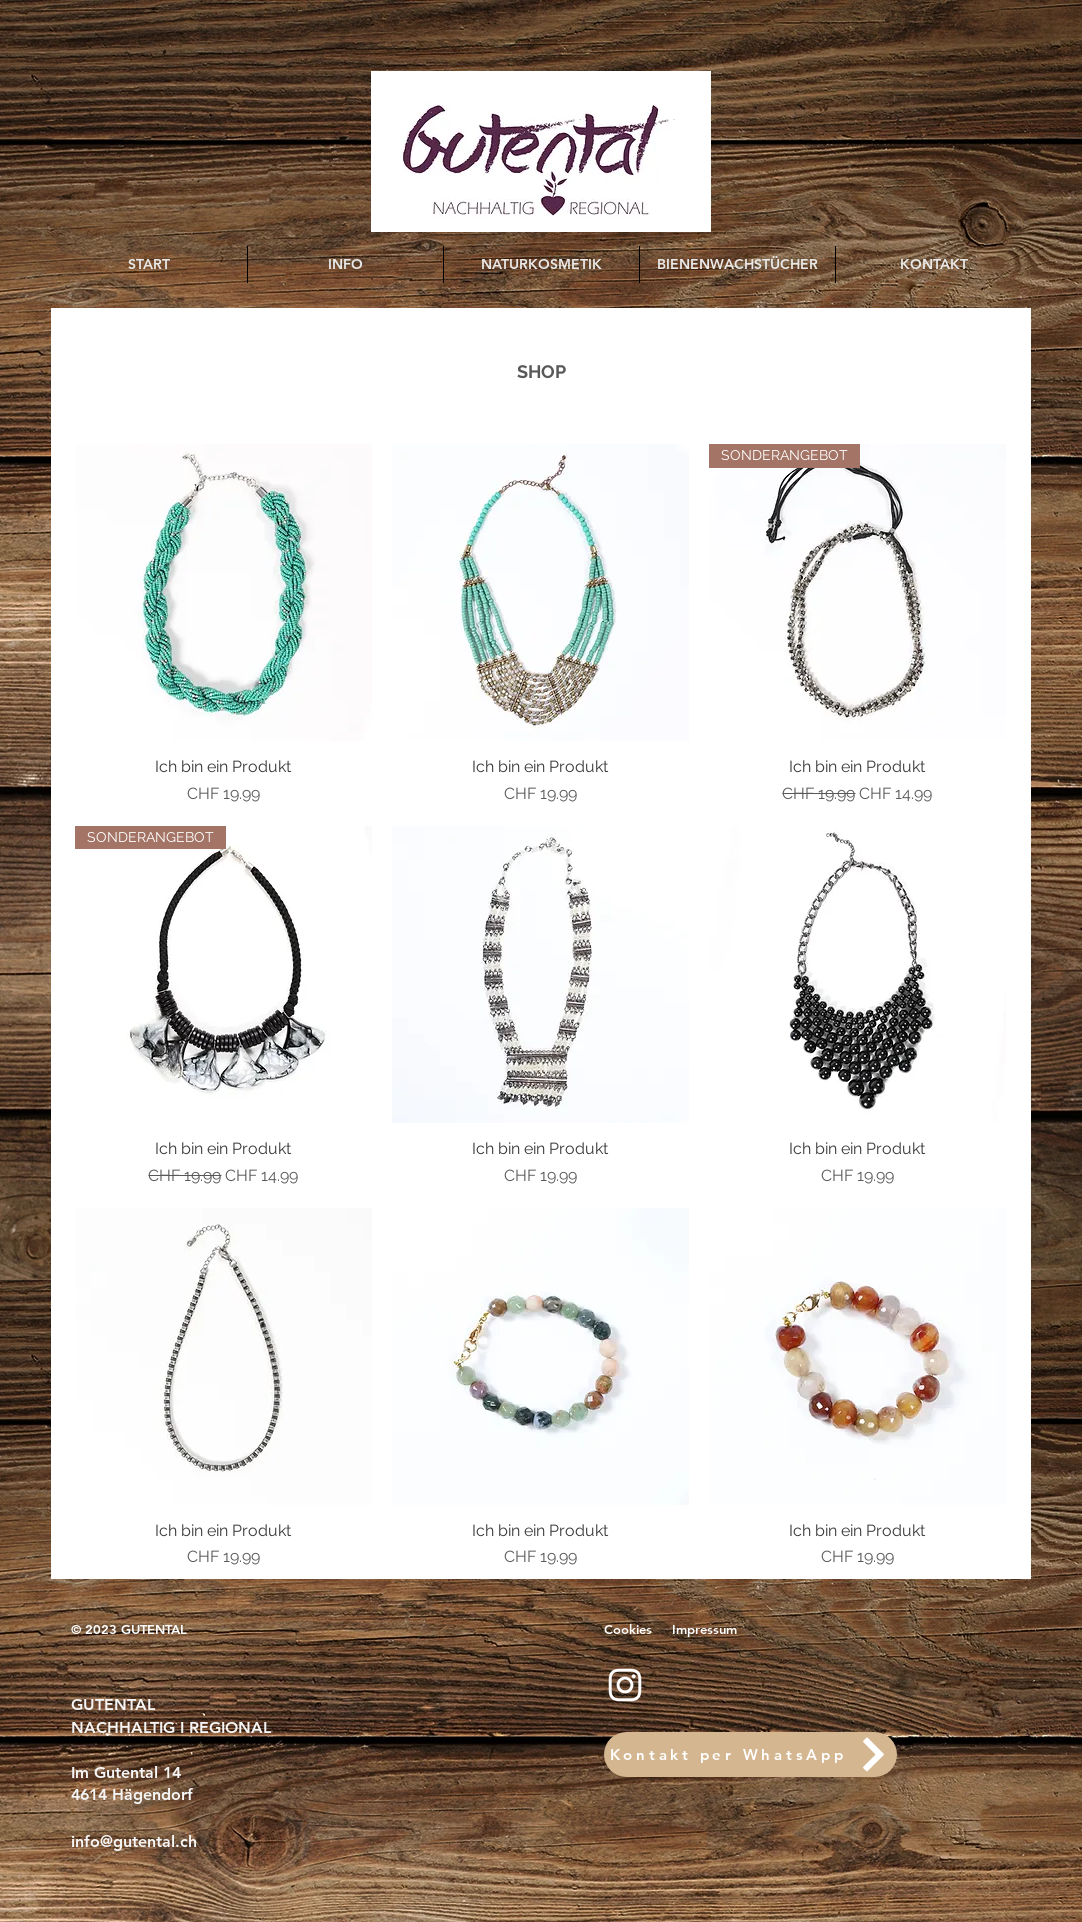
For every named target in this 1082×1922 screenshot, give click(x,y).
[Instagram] (625, 1685)
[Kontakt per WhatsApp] (750, 1754)
